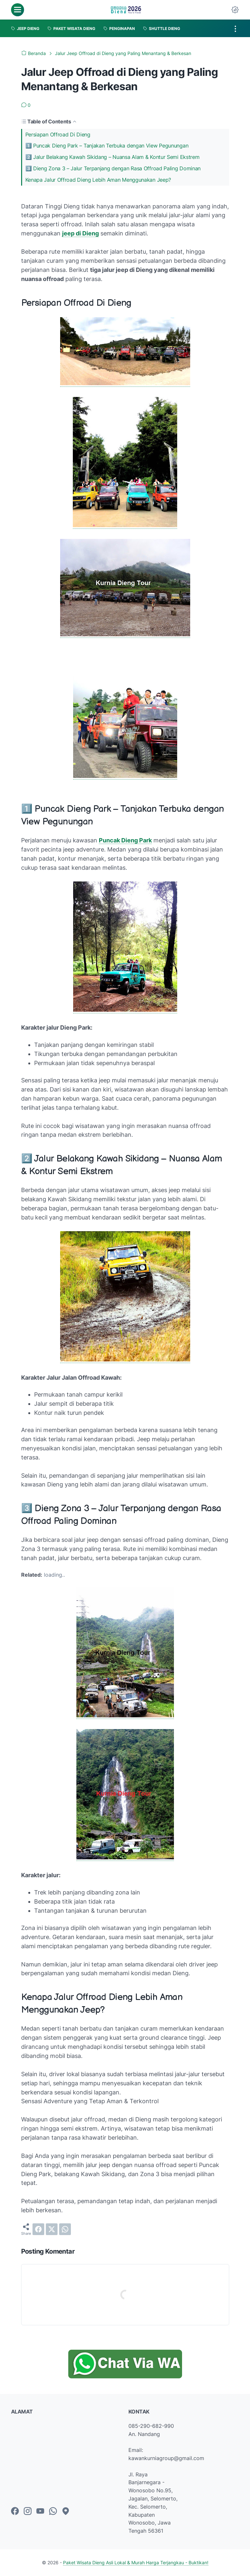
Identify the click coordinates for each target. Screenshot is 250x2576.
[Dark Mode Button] (235, 10)
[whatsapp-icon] (53, 2511)
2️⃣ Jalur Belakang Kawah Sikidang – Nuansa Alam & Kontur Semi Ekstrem (112, 157)
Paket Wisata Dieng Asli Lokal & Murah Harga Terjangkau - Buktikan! (135, 2562)
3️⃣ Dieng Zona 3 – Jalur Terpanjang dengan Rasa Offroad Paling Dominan (113, 168)
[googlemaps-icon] (66, 2511)
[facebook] (38, 2229)
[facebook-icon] (15, 2511)
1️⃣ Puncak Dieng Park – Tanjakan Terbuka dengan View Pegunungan (107, 145)
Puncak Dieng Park (125, 840)
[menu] (17, 9)
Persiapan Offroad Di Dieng (57, 134)
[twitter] (52, 2229)
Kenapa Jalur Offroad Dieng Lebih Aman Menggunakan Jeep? (98, 179)
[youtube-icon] (40, 2511)
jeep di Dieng (80, 233)
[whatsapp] (65, 2229)
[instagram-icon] (28, 2511)
